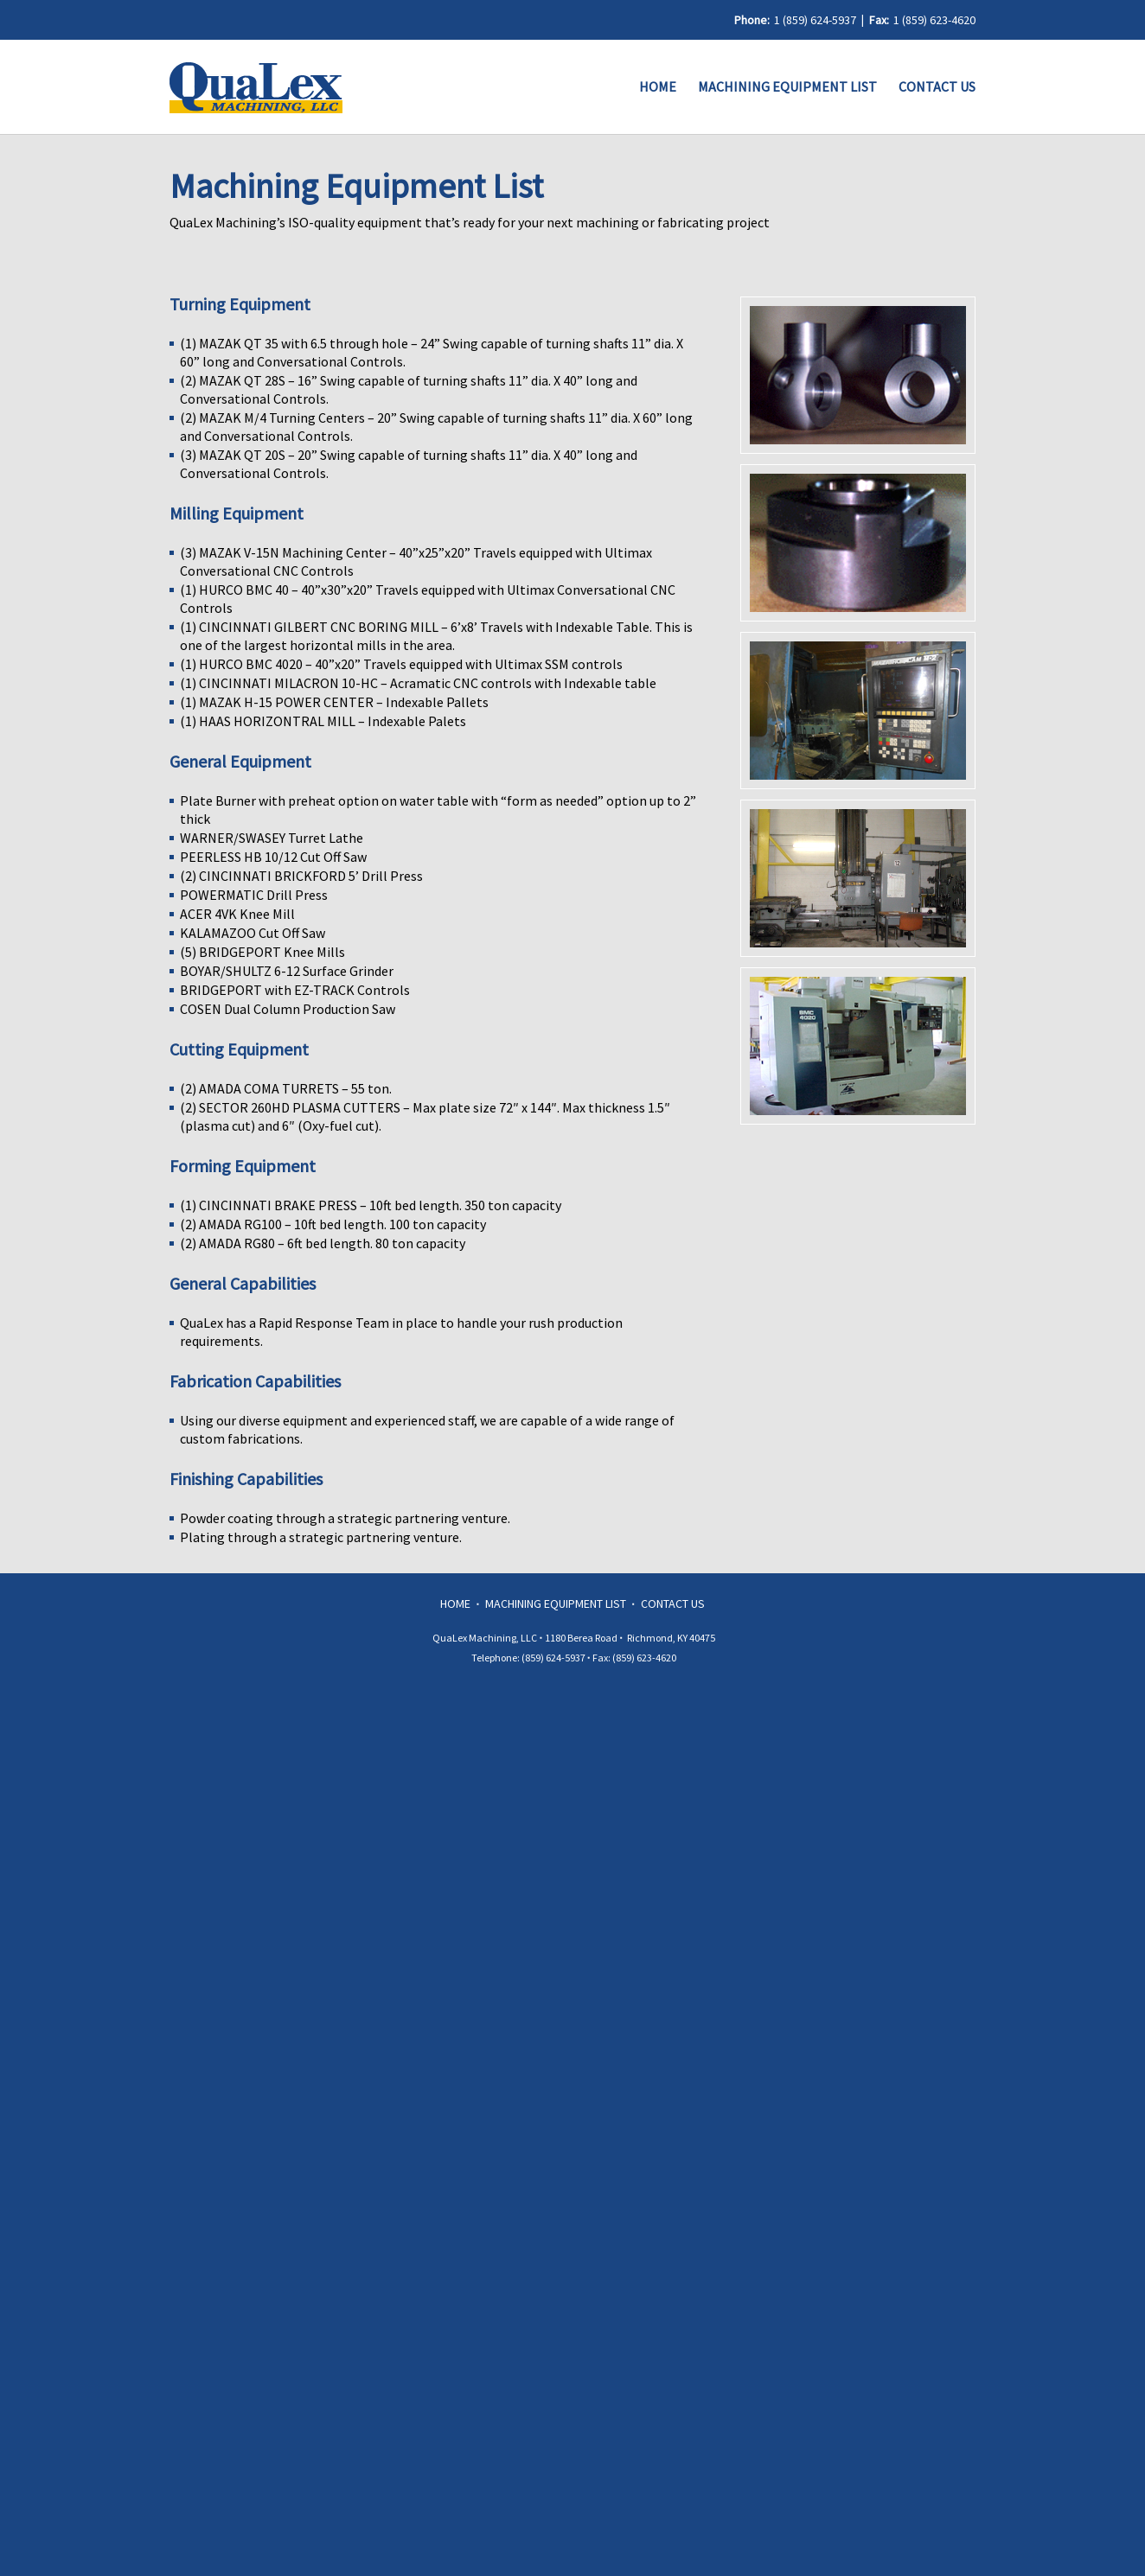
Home (657, 86)
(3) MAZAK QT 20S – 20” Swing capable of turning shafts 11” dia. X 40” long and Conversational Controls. (410, 463)
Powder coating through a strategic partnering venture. (345, 1518)
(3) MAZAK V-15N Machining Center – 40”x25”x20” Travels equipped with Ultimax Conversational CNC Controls (417, 561)
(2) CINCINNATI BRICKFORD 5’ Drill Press (301, 875)
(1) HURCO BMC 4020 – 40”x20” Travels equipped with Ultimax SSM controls (401, 664)
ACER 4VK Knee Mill (237, 913)
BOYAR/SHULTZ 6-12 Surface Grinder (286, 970)
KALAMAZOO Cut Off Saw (252, 932)
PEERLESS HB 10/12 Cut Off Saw (273, 856)
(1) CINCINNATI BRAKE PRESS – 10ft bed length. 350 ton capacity (370, 1205)
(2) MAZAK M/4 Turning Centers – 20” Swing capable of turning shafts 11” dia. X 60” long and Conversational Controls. (437, 426)
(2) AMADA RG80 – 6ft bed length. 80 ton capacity (322, 1243)
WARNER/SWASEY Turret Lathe (271, 837)
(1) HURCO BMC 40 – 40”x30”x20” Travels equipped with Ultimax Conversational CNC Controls (429, 598)
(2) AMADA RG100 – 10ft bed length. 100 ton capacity (333, 1224)
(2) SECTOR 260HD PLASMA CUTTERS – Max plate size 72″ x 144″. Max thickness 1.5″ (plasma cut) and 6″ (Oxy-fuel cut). (426, 1116)
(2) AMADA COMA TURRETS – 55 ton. (286, 1088)
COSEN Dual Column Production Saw (287, 1008)
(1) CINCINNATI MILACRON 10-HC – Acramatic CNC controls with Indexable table (418, 683)
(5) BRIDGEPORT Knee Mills (262, 951)
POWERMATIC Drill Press (254, 894)
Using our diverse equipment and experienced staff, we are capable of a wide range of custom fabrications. (428, 1429)
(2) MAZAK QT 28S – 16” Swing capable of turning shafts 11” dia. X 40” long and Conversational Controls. (410, 389)
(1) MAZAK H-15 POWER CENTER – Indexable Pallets (334, 702)
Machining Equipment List (787, 86)
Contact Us (937, 86)
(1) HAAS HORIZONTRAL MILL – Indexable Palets (323, 721)
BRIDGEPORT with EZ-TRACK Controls (295, 989)
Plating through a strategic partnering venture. (321, 1537)
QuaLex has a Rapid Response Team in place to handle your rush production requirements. (402, 1331)
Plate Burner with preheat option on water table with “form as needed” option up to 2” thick (439, 809)
